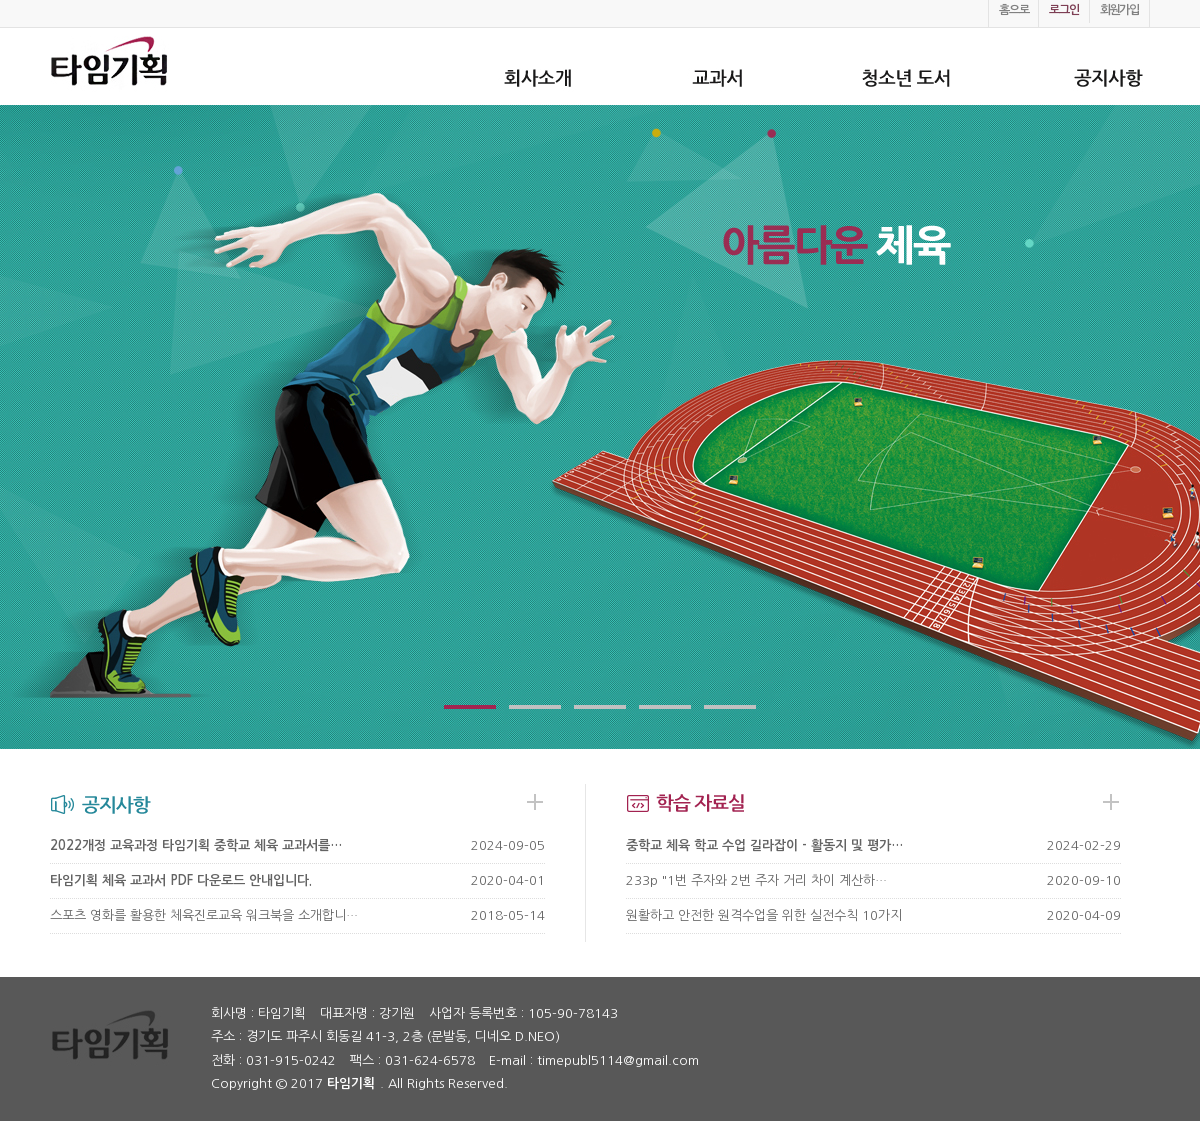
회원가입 (1119, 10)
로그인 (1063, 10)
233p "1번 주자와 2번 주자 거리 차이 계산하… (756, 880)
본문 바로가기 (0, 0)
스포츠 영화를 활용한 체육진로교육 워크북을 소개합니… (204, 915)
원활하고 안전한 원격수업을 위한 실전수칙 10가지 (764, 915)
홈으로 (1013, 10)
